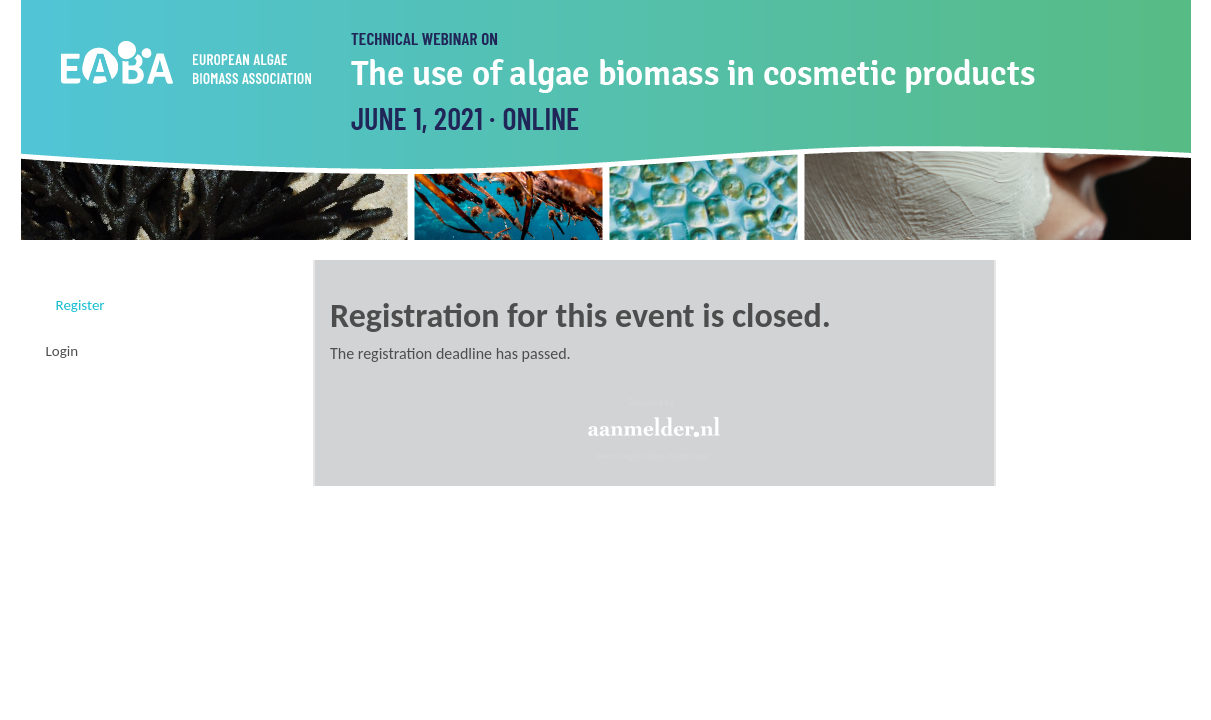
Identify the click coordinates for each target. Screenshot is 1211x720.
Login (62, 351)
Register (80, 305)
